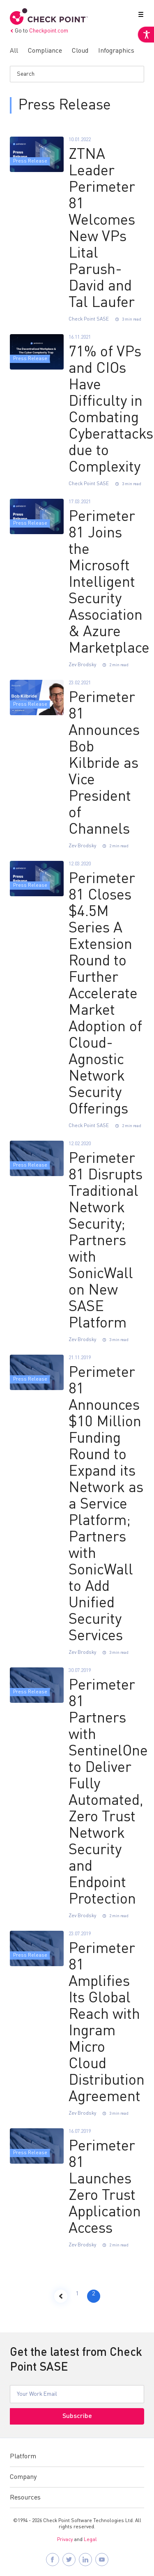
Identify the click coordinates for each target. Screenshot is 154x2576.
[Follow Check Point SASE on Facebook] (52, 2559)
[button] (139, 16)
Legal (90, 2539)
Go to (39, 31)
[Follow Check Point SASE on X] (69, 2559)
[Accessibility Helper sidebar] (146, 34)
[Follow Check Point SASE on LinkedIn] (85, 2559)
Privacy (65, 2539)
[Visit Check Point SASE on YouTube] (101, 2559)
